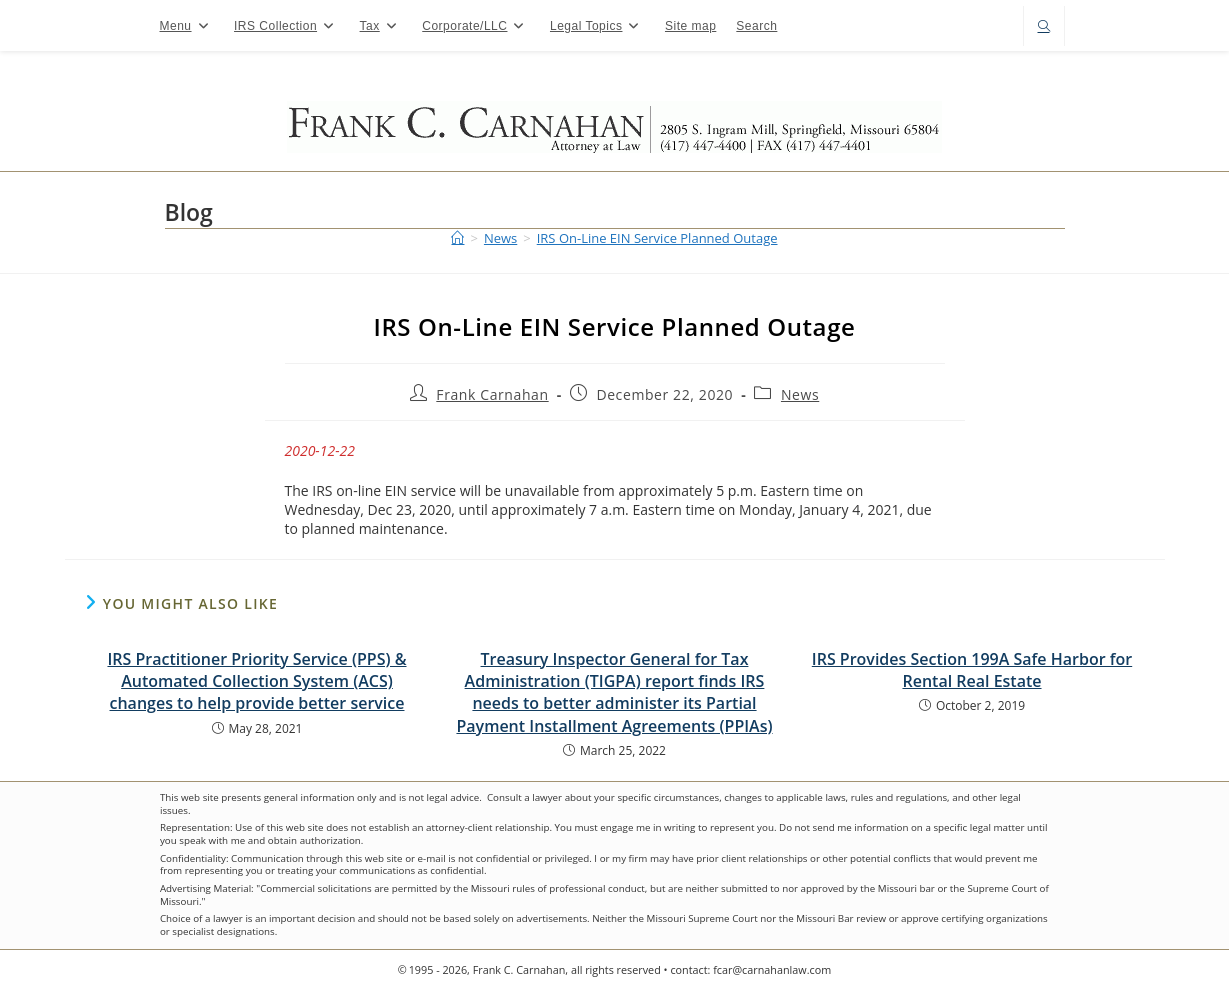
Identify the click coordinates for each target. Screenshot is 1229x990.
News (800, 394)
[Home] (457, 238)
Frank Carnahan (492, 394)
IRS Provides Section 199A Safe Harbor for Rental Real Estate (972, 670)
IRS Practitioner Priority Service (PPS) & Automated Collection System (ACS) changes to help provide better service (256, 681)
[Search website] (1044, 27)
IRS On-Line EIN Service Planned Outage (657, 238)
